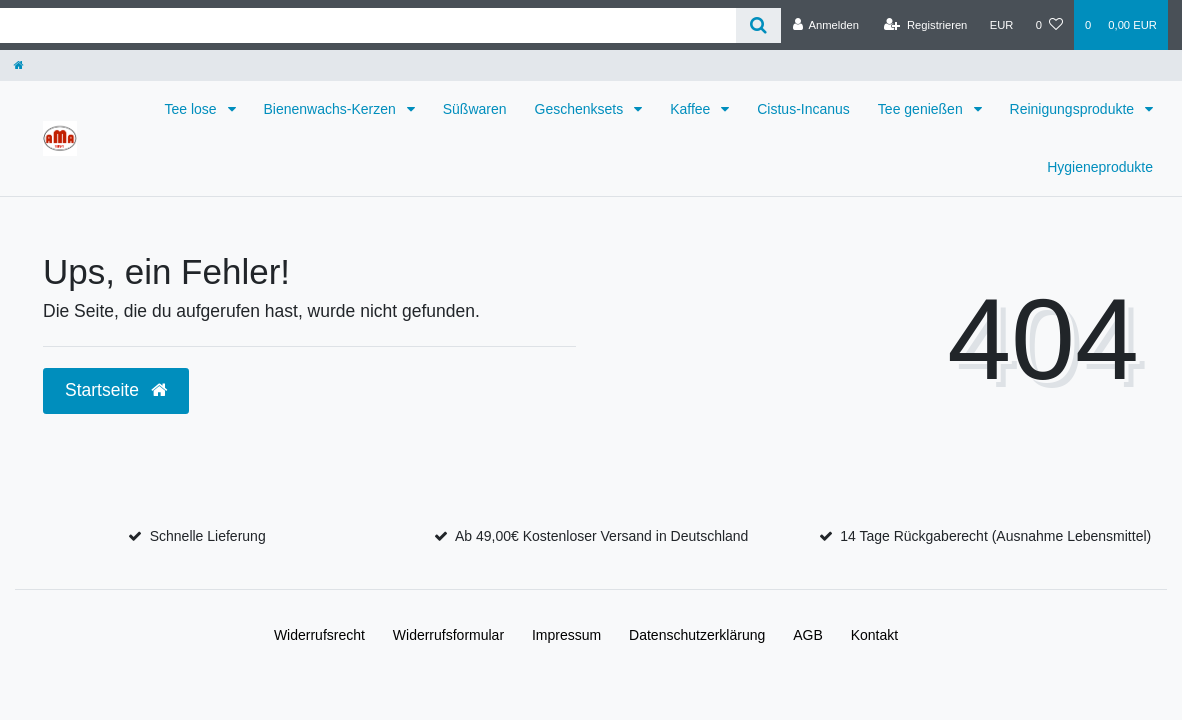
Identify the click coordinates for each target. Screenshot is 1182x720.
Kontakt (874, 635)
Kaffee (692, 109)
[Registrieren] (925, 25)
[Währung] (1002, 25)
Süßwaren (475, 109)
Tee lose (192, 109)
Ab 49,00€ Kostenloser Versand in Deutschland (601, 536)
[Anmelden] (825, 25)
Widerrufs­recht (319, 635)
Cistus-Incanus (803, 109)
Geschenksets (581, 109)
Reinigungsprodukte (1074, 109)
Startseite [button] (116, 390)
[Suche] (758, 25)
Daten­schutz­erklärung (697, 635)
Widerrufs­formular (448, 635)
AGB (808, 635)
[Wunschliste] (1049, 25)
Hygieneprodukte (1100, 167)
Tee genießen (922, 109)
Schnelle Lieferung (208, 536)
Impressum (566, 635)
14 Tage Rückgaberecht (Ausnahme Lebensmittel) (995, 536)
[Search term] (368, 25)
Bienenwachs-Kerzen (332, 109)
